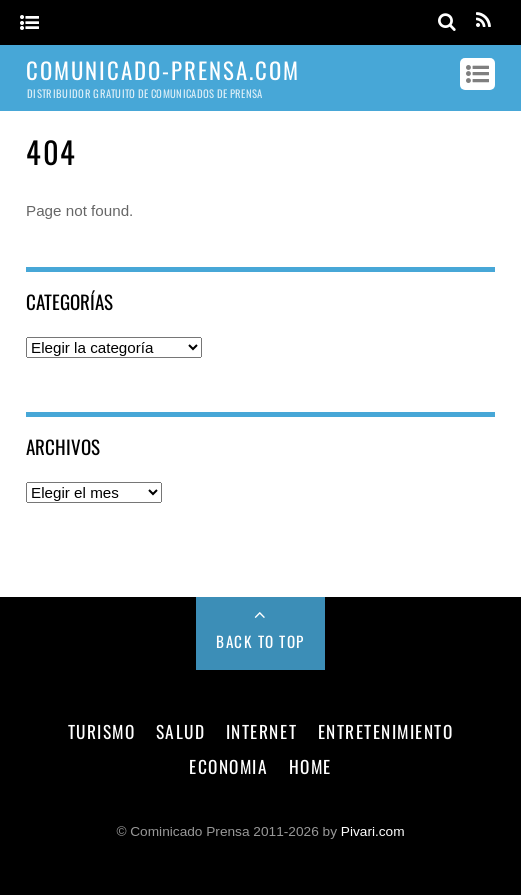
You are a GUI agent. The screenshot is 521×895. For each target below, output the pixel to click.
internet (261, 731)
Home (310, 766)
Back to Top (260, 641)
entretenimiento (386, 731)
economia (228, 766)
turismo (102, 731)
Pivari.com (373, 831)
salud (181, 731)
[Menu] (29, 23)
